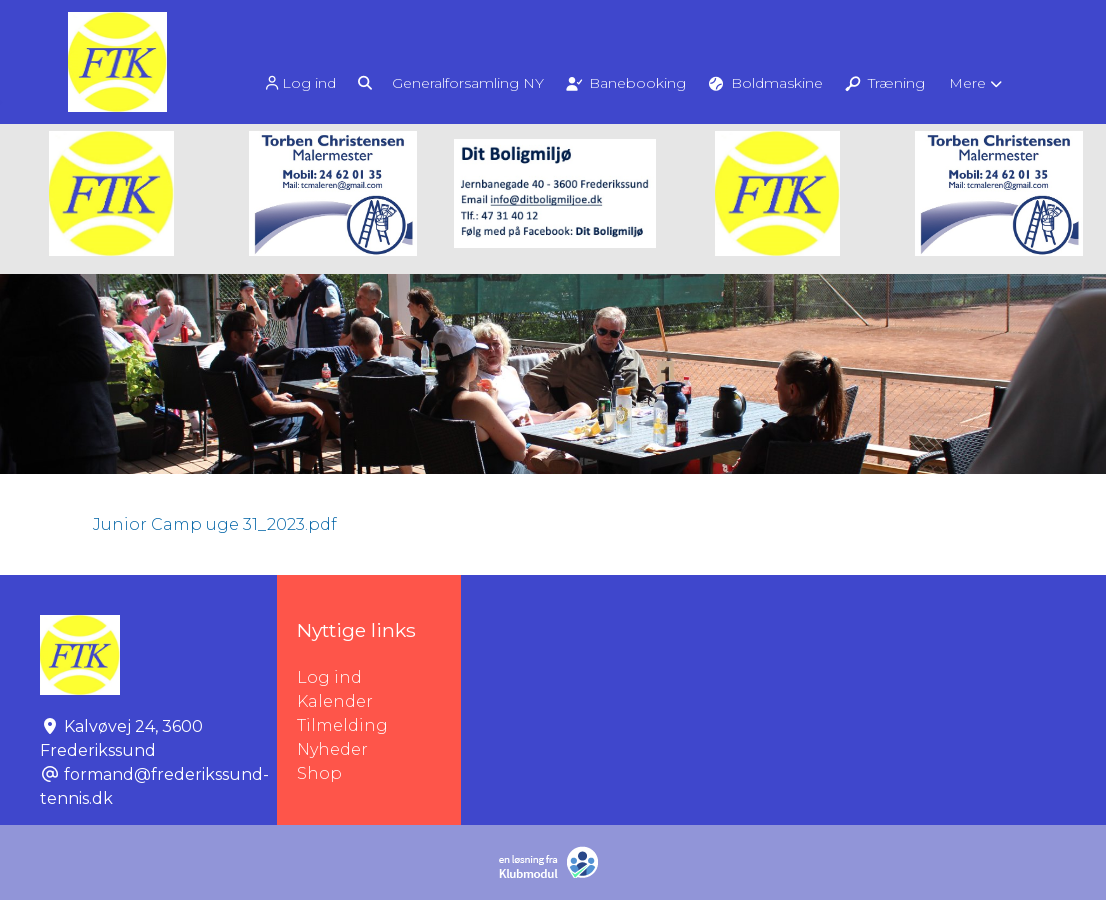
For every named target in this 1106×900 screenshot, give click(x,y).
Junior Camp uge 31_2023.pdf (215, 524)
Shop (319, 773)
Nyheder (332, 749)
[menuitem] (301, 82)
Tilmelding (342, 725)
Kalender (335, 701)
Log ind (299, 83)
